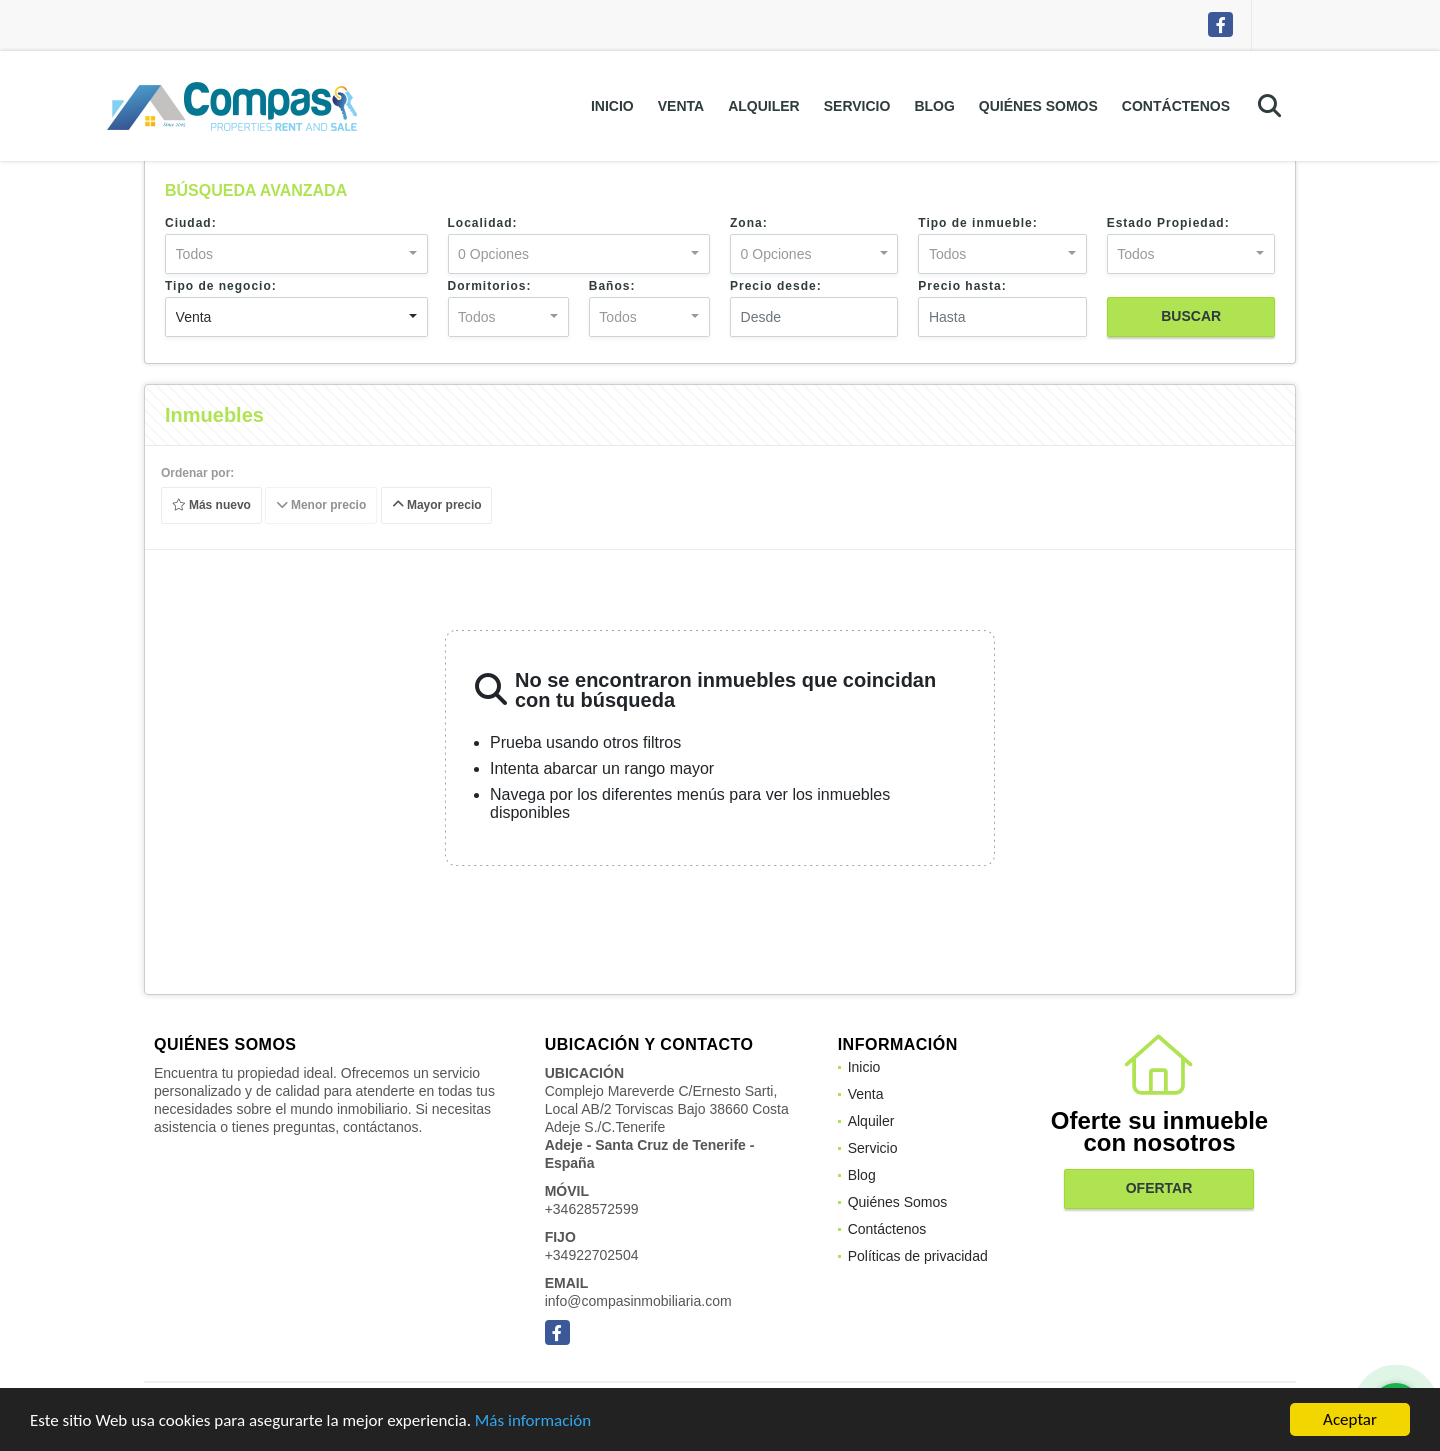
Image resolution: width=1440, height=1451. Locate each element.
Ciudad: (191, 223)
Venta (681, 106)
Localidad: (483, 223)
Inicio (612, 106)
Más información (533, 1421)
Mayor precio (437, 506)
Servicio (857, 106)
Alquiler (764, 106)
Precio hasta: (962, 286)
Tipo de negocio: (221, 286)
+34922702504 (592, 1255)
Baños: (612, 286)
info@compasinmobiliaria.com (638, 1301)
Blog (934, 106)
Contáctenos (1176, 106)
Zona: (749, 223)
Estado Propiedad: (1168, 223)
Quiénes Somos (1038, 106)
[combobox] (296, 254)
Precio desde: (776, 286)
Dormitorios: (490, 286)
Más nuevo (211, 506)
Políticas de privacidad (918, 1256)
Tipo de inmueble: (977, 223)
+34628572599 (592, 1209)
